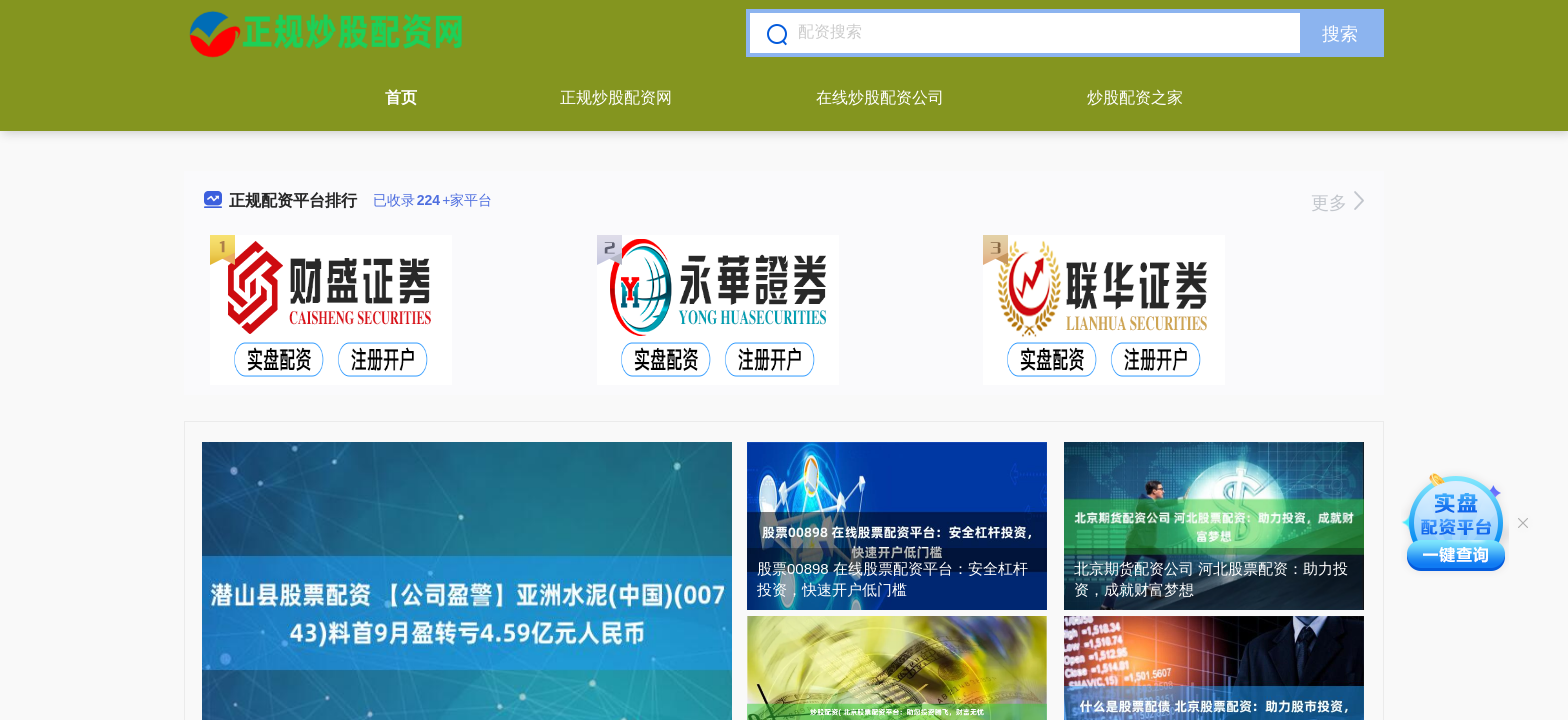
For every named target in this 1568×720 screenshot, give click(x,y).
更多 (1337, 203)
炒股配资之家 (1135, 97)
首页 (401, 97)
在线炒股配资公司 (880, 97)
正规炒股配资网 (616, 97)
